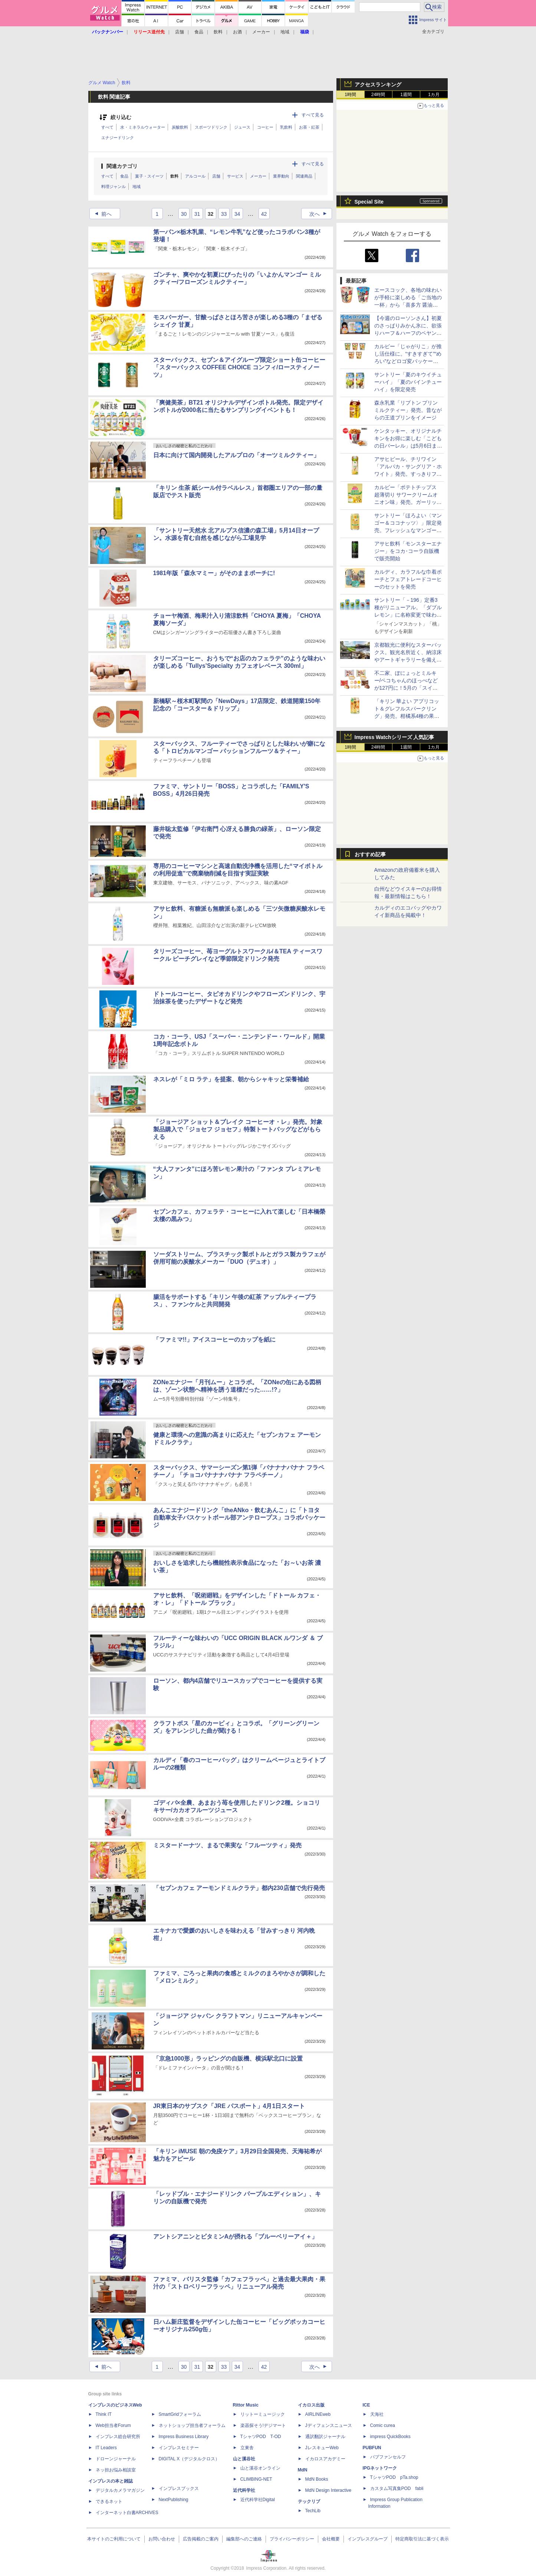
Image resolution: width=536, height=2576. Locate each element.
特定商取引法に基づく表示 (422, 2539)
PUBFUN (372, 2447)
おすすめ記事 (370, 854)
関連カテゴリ (122, 166)
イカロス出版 (311, 2405)
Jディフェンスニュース (328, 2425)
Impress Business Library (184, 2436)
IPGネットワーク (380, 2468)
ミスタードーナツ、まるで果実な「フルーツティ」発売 (227, 1845)
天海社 (377, 2414)
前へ (101, 214)
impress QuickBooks (390, 2436)
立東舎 (247, 2447)
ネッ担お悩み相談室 (116, 2470)
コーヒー (265, 127)
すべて (107, 127)
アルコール (195, 176)
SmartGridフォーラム (180, 2414)
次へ (320, 214)
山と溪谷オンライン (260, 2468)
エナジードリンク (117, 137)
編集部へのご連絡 (244, 2539)
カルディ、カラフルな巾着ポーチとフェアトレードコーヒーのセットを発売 (408, 579)
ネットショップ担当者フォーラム (192, 2425)
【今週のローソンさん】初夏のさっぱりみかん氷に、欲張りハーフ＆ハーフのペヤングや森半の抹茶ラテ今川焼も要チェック (408, 333)
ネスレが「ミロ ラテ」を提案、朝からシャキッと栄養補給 (231, 1079)
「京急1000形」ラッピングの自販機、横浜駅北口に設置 (228, 2058)
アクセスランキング (378, 85)
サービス (235, 176)
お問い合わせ (161, 2539)
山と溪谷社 (244, 2458)
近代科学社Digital (257, 2499)
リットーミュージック (262, 2414)
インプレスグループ (368, 2539)
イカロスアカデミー (325, 2458)
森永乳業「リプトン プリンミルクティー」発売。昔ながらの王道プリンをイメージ (408, 410)
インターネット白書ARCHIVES (127, 2512)
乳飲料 (286, 127)
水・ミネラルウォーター (142, 127)
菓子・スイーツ (149, 176)
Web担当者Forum (113, 2425)
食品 (198, 31)
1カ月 (434, 94)
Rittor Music (246, 2405)
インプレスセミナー (179, 2447)
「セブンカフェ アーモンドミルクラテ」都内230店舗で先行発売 (239, 1888)
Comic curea (382, 2425)
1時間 (350, 94)
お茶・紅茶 (309, 127)
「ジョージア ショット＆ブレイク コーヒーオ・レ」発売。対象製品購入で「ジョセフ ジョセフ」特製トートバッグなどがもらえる (238, 1129)
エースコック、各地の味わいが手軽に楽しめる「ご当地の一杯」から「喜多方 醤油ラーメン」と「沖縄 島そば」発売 (408, 305)
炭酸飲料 (180, 127)
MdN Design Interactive (328, 2490)
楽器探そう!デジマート (263, 2425)
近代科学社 (244, 2490)
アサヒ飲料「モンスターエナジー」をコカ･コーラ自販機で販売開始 (408, 551)
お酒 (237, 31)
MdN (303, 2470)
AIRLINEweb (318, 2414)
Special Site (369, 202)
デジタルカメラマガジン (120, 2490)
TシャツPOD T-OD (260, 2436)
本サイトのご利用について (114, 2539)
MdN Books (316, 2479)
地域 (284, 31)
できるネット (109, 2501)
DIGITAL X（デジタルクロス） (189, 2458)
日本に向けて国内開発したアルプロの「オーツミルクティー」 (236, 455)
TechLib (312, 2510)
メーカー (261, 31)
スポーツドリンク (211, 127)
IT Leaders (106, 2447)
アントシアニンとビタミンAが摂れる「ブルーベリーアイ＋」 (235, 2236)
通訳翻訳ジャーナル (325, 2436)
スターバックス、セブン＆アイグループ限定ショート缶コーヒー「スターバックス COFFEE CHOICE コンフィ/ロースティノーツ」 (239, 367)
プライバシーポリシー (292, 2539)
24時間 (378, 94)
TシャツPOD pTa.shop (394, 2477)
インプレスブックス (179, 2488)
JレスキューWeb (322, 2447)
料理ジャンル (113, 186)
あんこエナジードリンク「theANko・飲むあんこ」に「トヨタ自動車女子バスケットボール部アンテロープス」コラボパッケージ (239, 1517)
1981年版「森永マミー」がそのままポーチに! (214, 573)
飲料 (218, 31)
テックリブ (309, 2501)
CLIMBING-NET (256, 2479)
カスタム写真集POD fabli (397, 2488)
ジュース (242, 127)
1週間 (406, 94)
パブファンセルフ (388, 2457)
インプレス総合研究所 (118, 2436)
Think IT (104, 2414)
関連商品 (304, 176)
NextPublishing (173, 2499)
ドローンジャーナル (116, 2458)
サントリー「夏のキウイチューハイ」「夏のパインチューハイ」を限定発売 (408, 382)
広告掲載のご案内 (200, 2539)
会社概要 (331, 2539)
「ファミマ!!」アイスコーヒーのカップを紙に (214, 1339)
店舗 (179, 31)
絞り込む (121, 117)
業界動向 (281, 176)
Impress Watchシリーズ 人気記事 (394, 737)
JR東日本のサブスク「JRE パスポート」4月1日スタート (229, 2106)
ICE (366, 2405)
